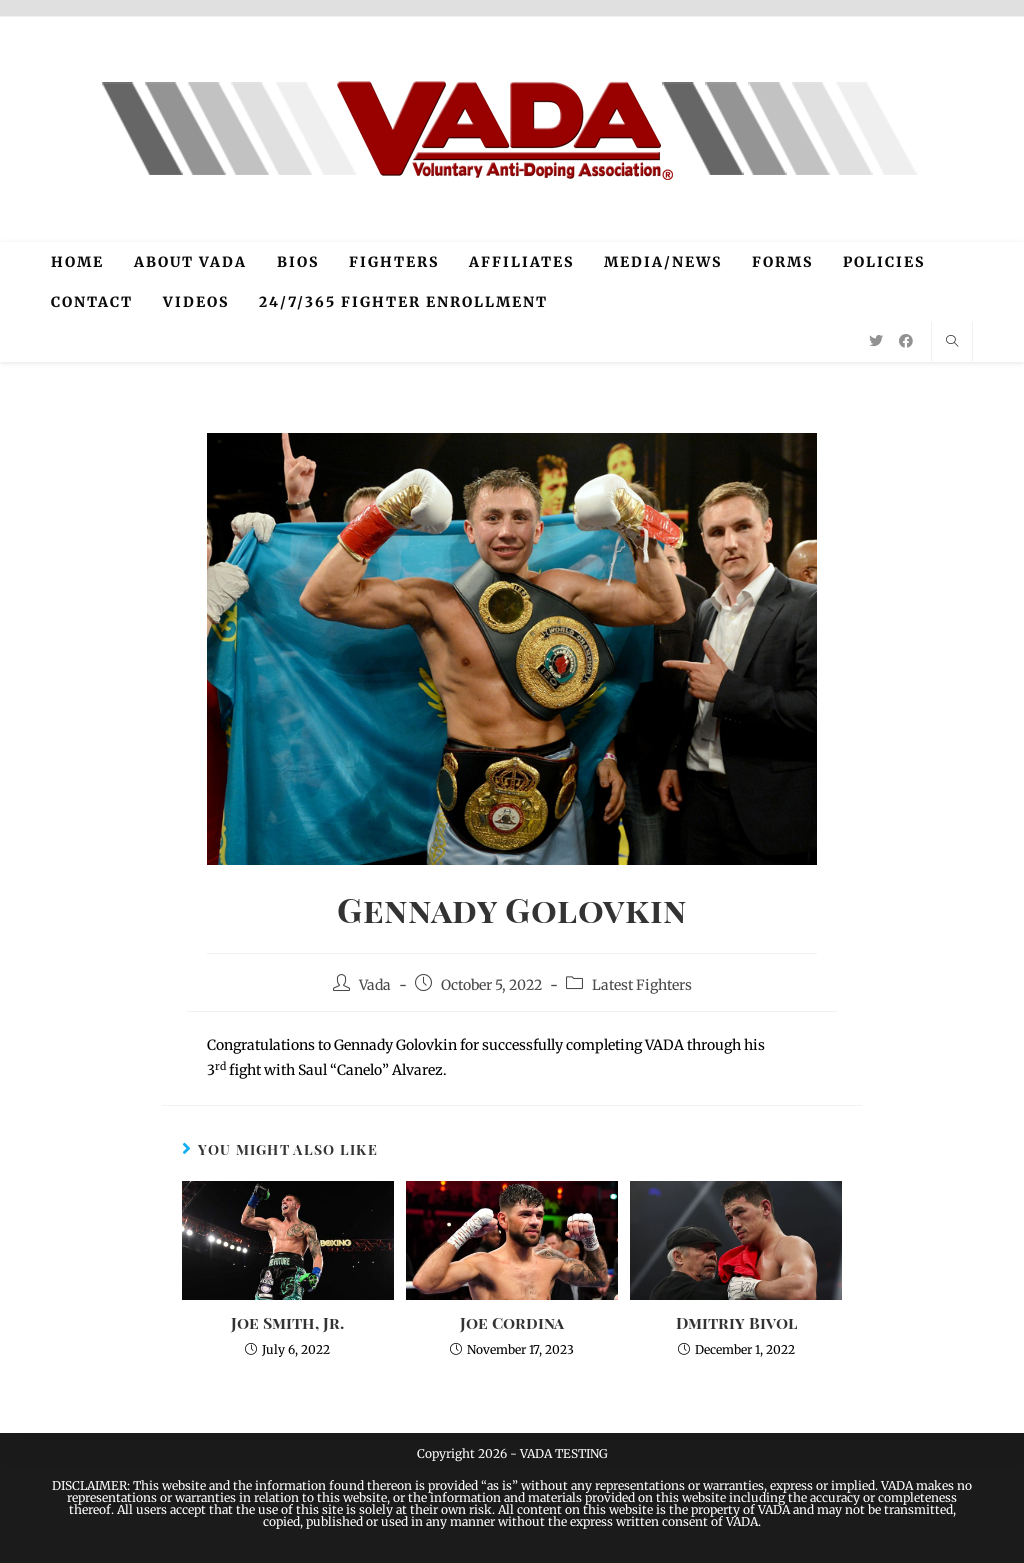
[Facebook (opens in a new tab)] (906, 341)
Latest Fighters (642, 985)
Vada (375, 985)
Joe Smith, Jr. (287, 1322)
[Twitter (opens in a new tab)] (876, 341)
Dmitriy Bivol (736, 1322)
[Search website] (952, 342)
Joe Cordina (512, 1322)
